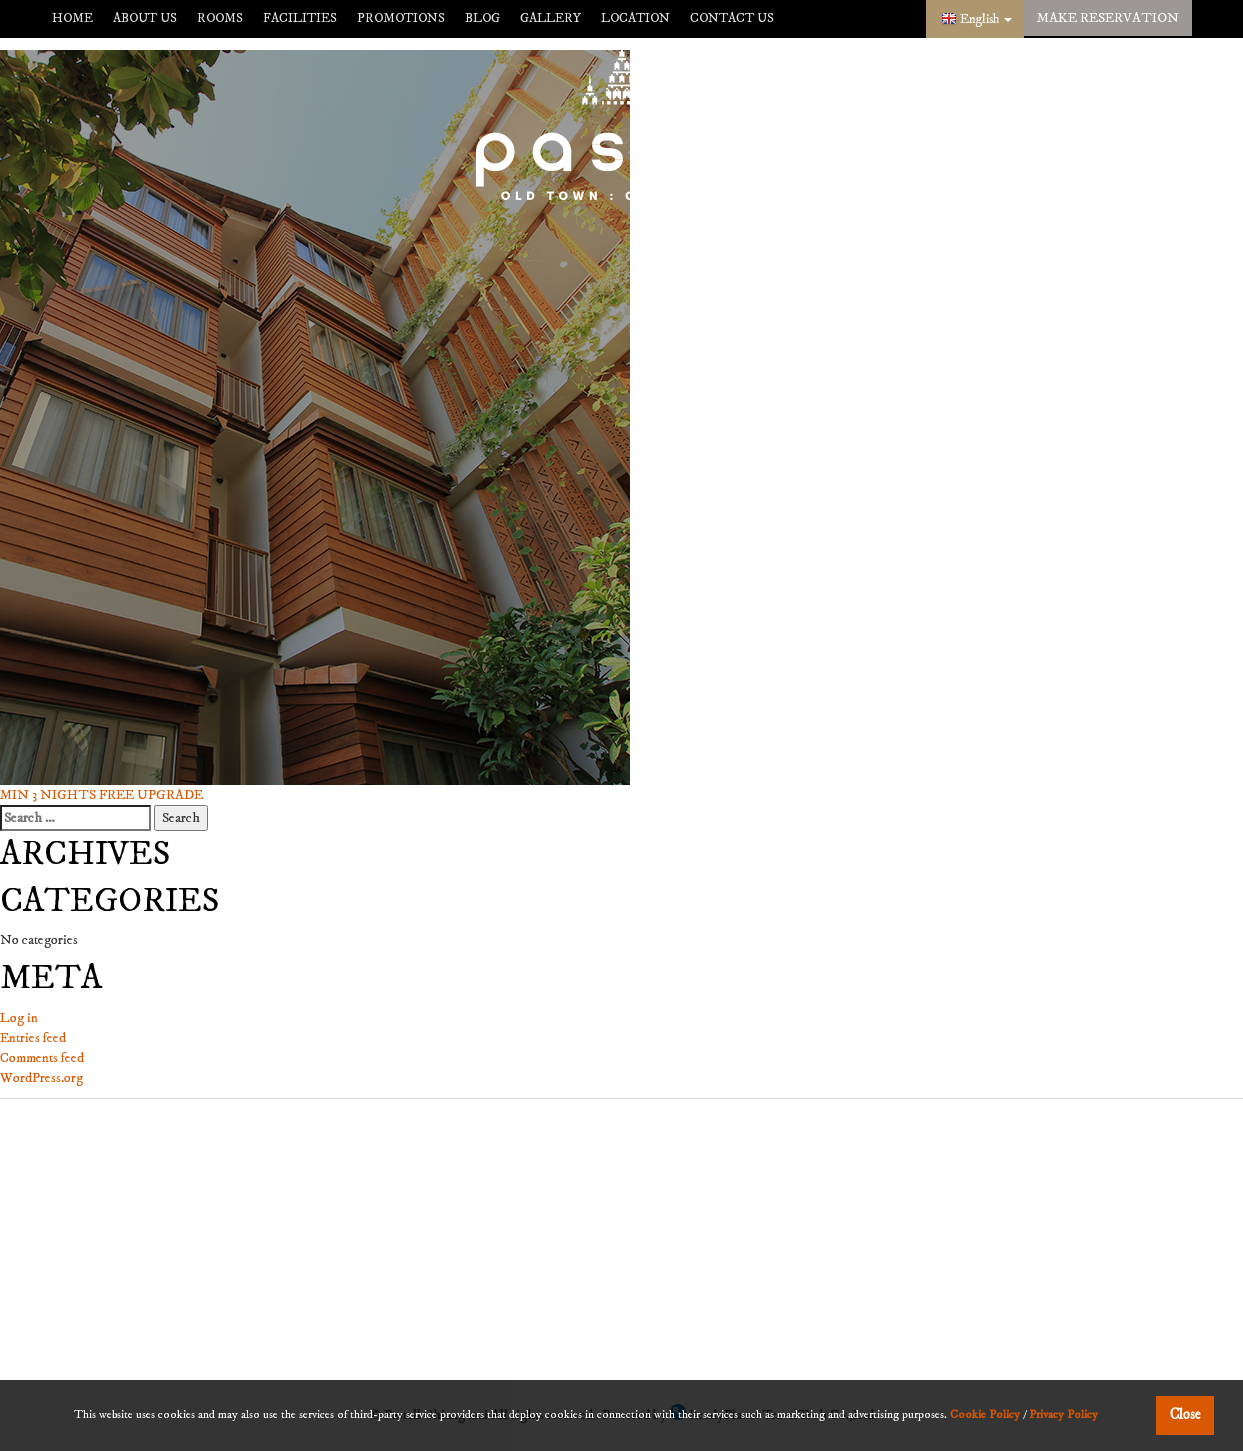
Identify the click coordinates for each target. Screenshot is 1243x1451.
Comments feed (42, 1058)
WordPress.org (41, 1078)
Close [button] (1185, 1415)
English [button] (986, 19)
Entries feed (33, 1038)
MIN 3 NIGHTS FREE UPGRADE (101, 795)
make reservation (1108, 18)
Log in (19, 1018)
